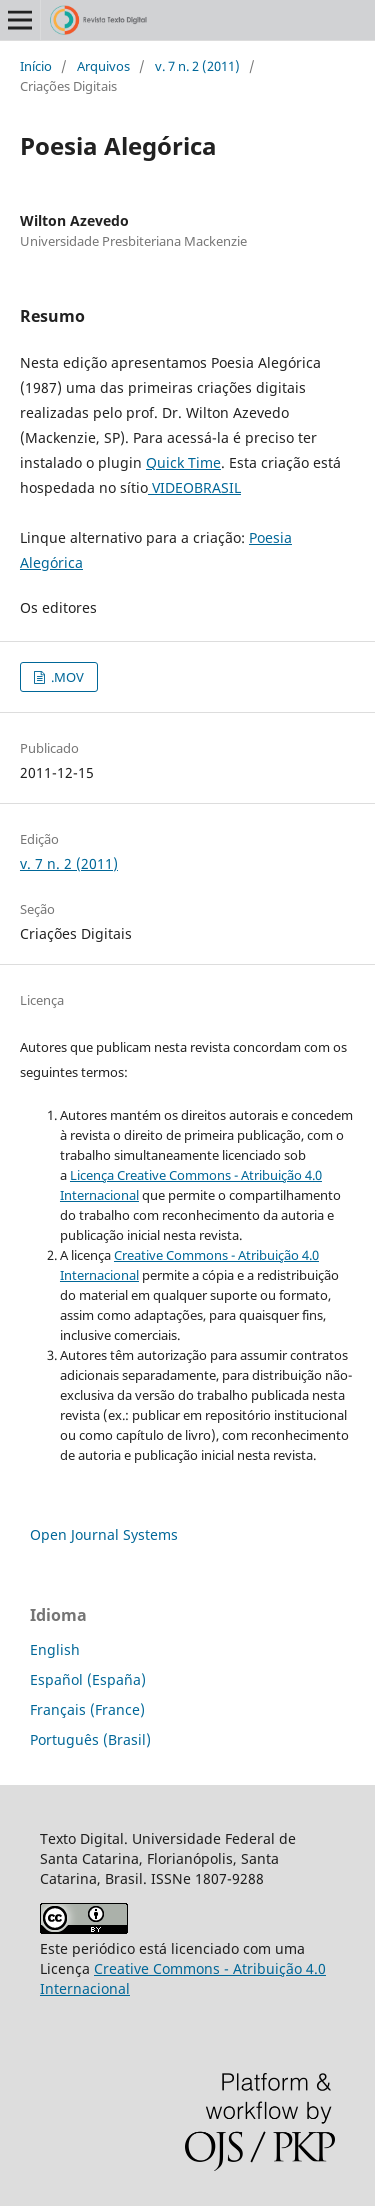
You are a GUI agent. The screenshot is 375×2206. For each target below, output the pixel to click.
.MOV (66, 677)
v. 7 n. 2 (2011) (197, 66)
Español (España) (88, 1679)
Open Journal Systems (104, 1534)
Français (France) (87, 1709)
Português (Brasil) (90, 1739)
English (55, 1649)
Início (36, 66)
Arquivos (103, 66)
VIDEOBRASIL (194, 487)
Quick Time (183, 462)
